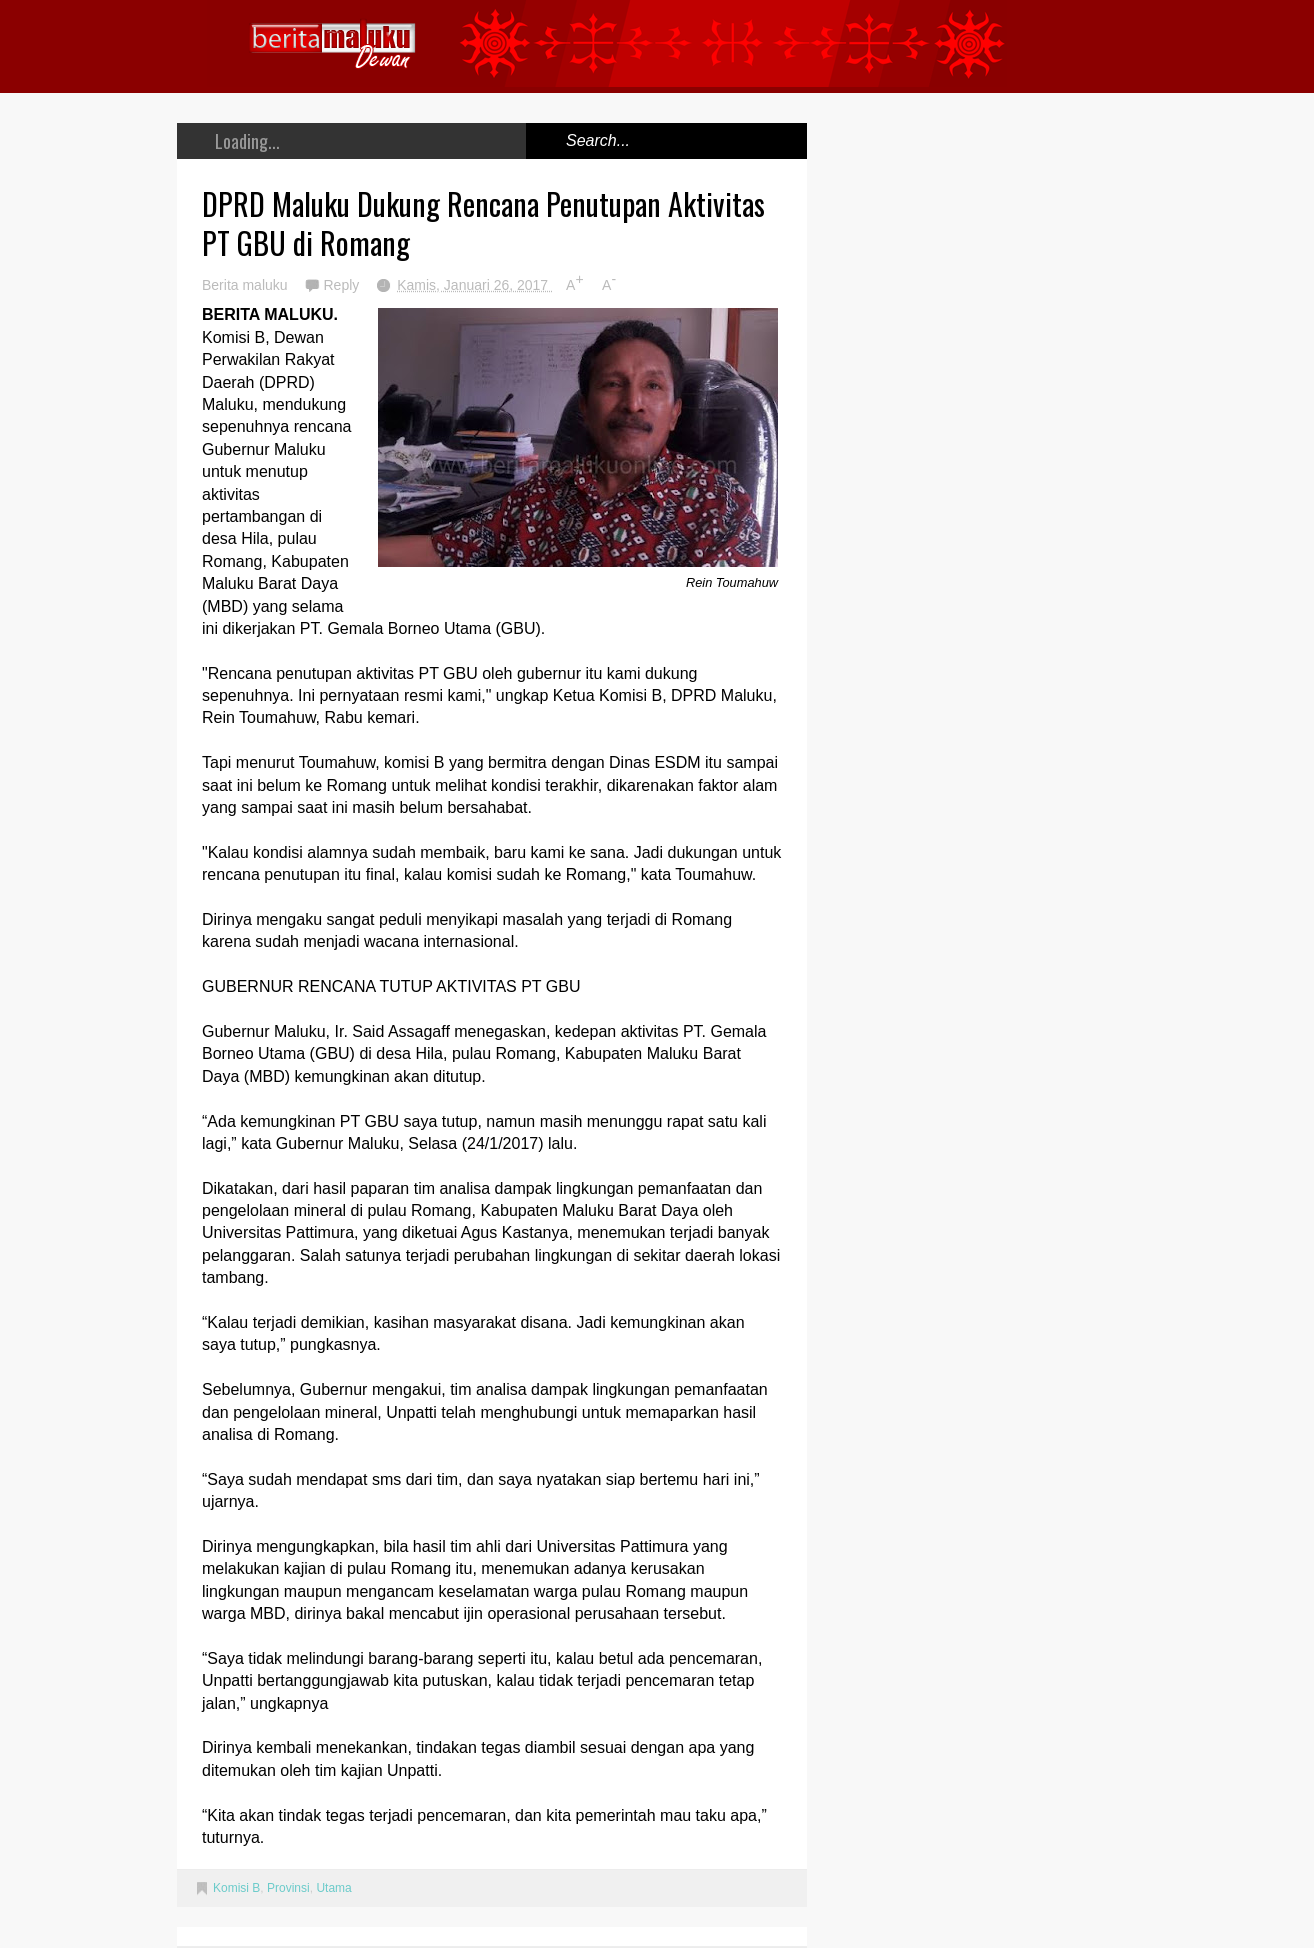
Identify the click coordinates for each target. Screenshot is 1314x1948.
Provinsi (288, 1888)
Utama (333, 1888)
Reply (343, 285)
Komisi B (236, 1888)
